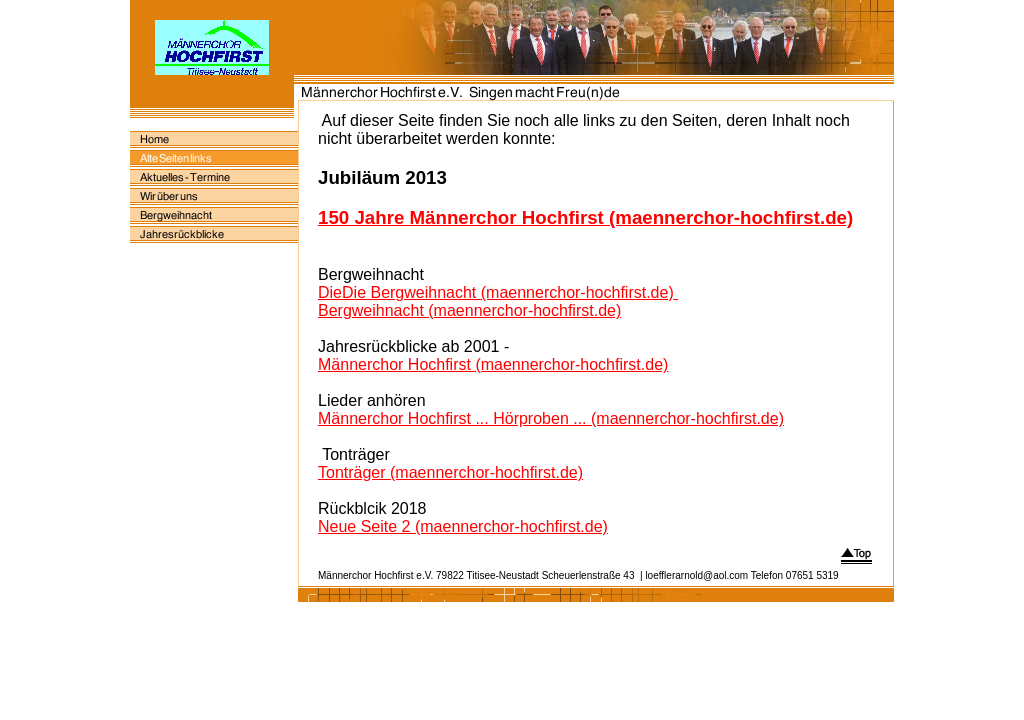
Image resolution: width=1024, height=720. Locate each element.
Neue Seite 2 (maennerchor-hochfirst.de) (463, 526)
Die (330, 292)
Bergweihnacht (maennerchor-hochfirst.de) (469, 310)
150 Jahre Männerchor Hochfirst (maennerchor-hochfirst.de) (585, 217)
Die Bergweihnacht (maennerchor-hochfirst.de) (508, 292)
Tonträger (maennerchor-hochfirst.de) (450, 472)
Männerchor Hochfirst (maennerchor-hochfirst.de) (493, 364)
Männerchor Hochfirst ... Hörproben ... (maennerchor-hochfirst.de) (551, 418)
